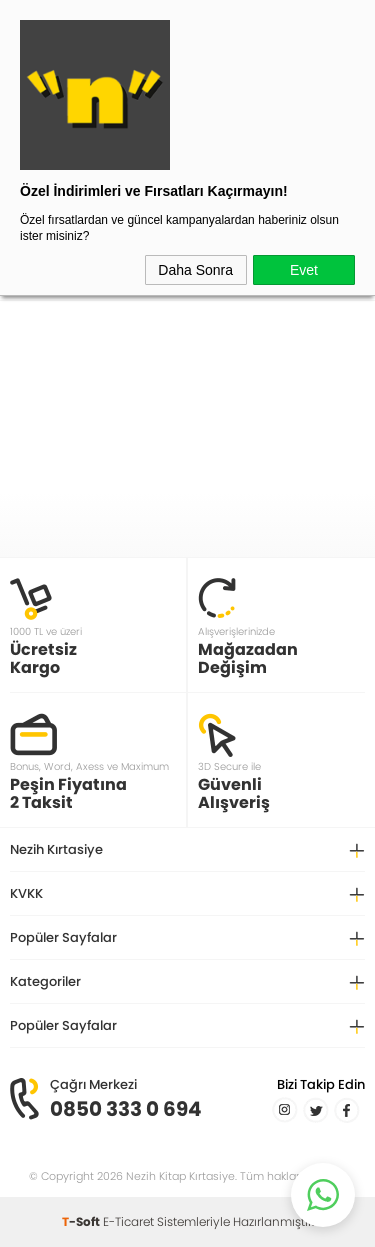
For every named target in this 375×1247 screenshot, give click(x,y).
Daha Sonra (195, 270)
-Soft (82, 1221)
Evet (304, 270)
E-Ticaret (128, 1221)
